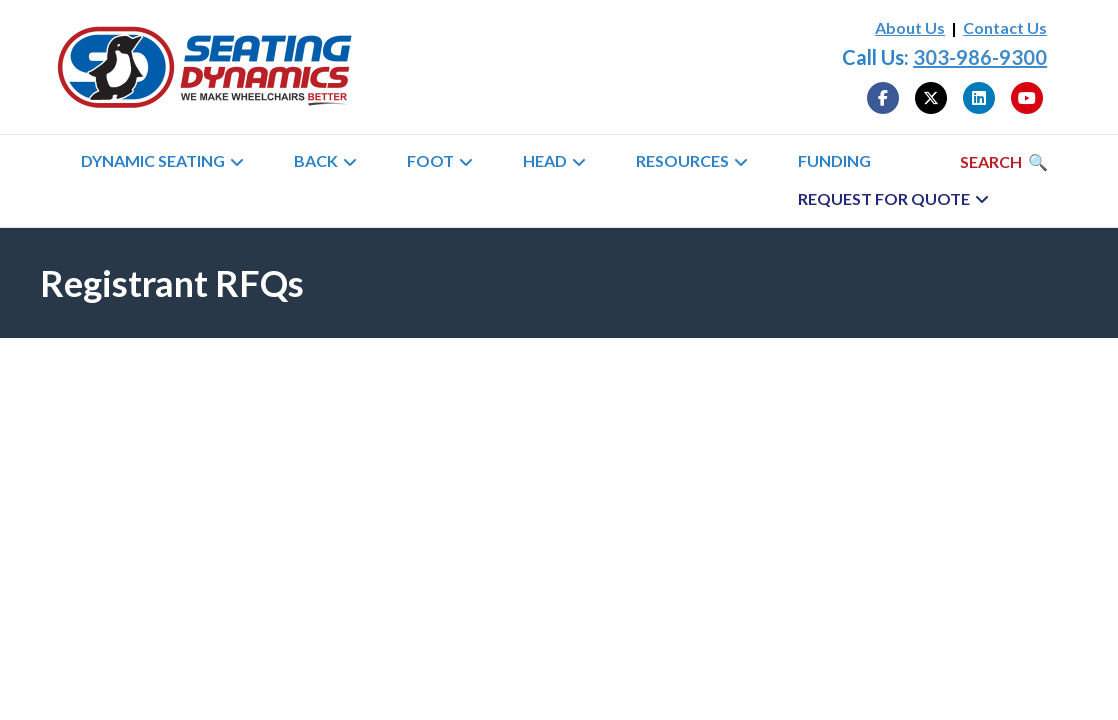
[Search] (1004, 162)
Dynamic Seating (153, 160)
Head (545, 160)
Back (316, 160)
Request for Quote (884, 198)
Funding (834, 160)
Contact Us (1005, 27)
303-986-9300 (980, 57)
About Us (910, 27)
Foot (430, 160)
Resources (682, 160)
